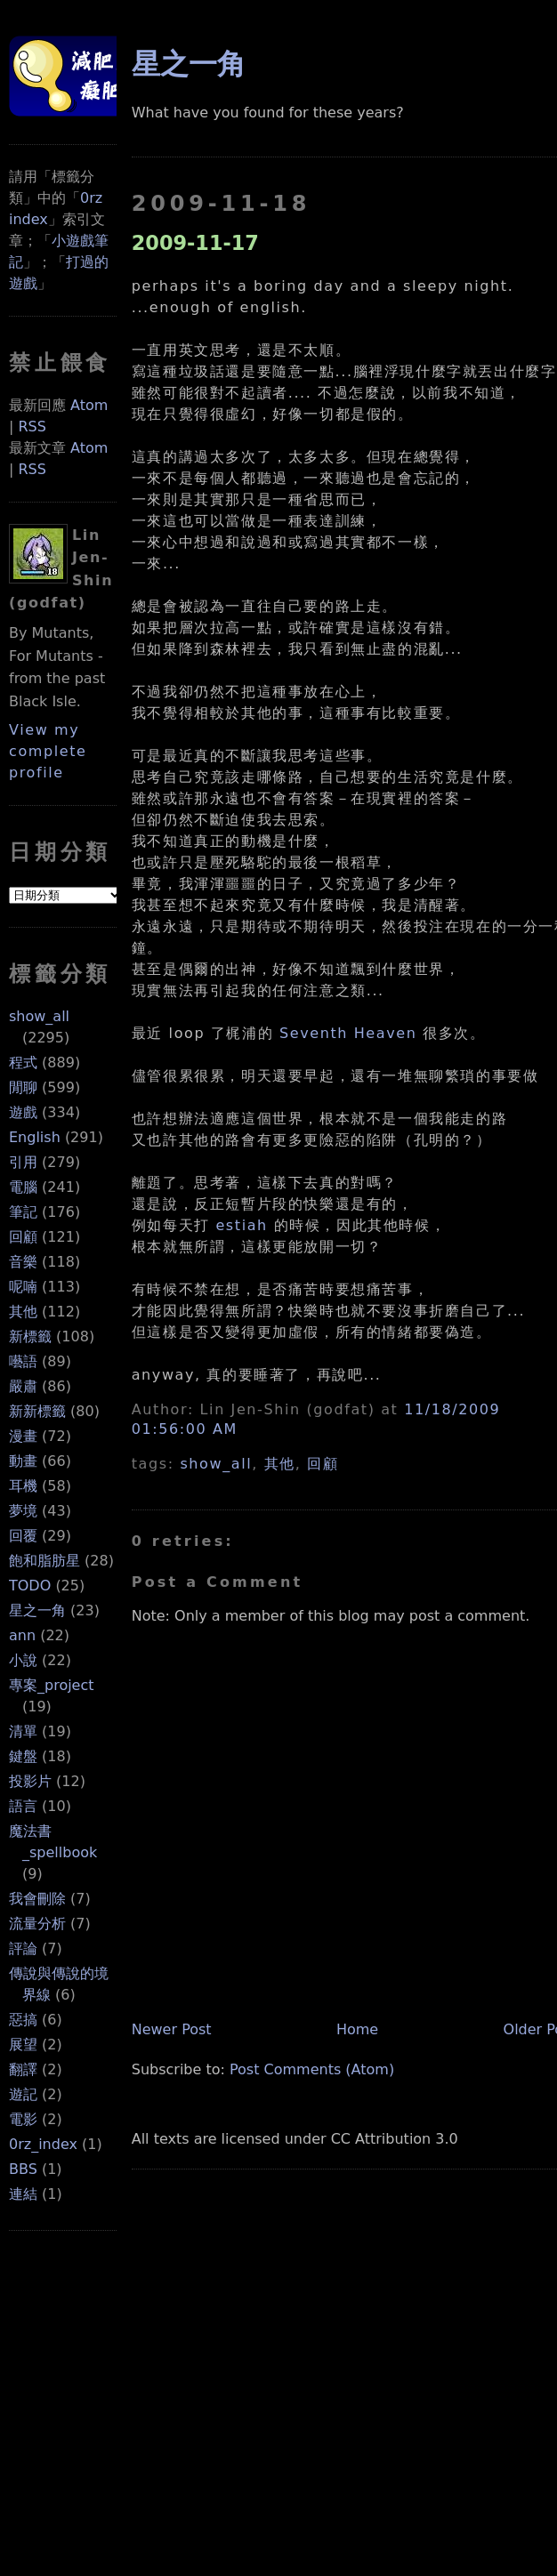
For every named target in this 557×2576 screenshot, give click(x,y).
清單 (23, 1731)
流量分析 (37, 1923)
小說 (23, 1660)
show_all (39, 1016)
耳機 (23, 1485)
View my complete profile (48, 751)
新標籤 (30, 1336)
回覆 (23, 1535)
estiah (241, 1225)
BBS (23, 2169)
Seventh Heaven (348, 1033)
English (35, 1137)
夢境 (23, 1510)
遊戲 (23, 1112)
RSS (31, 426)
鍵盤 (23, 1756)
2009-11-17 (195, 242)
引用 (23, 1162)
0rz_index (43, 2144)
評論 (23, 1948)
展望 (23, 2044)
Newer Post (172, 2029)
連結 (23, 2194)
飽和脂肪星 (44, 1560)
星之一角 (37, 1610)
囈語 (23, 1361)
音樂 (23, 1261)
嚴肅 (23, 1386)
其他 (23, 1311)
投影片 (30, 1781)
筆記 (23, 1211)
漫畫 (23, 1436)
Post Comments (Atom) (312, 2069)
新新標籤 (37, 1411)
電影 (23, 2119)
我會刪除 (37, 1898)
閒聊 (23, 1087)
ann (22, 1635)
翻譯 (23, 2069)
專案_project (51, 1685)
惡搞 (23, 2019)
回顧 (23, 1236)
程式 (23, 1062)
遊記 (23, 2094)
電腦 (23, 1187)
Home (357, 2029)
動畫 (23, 1461)
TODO (30, 1585)
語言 (23, 1806)
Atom (89, 405)
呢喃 (23, 1286)
